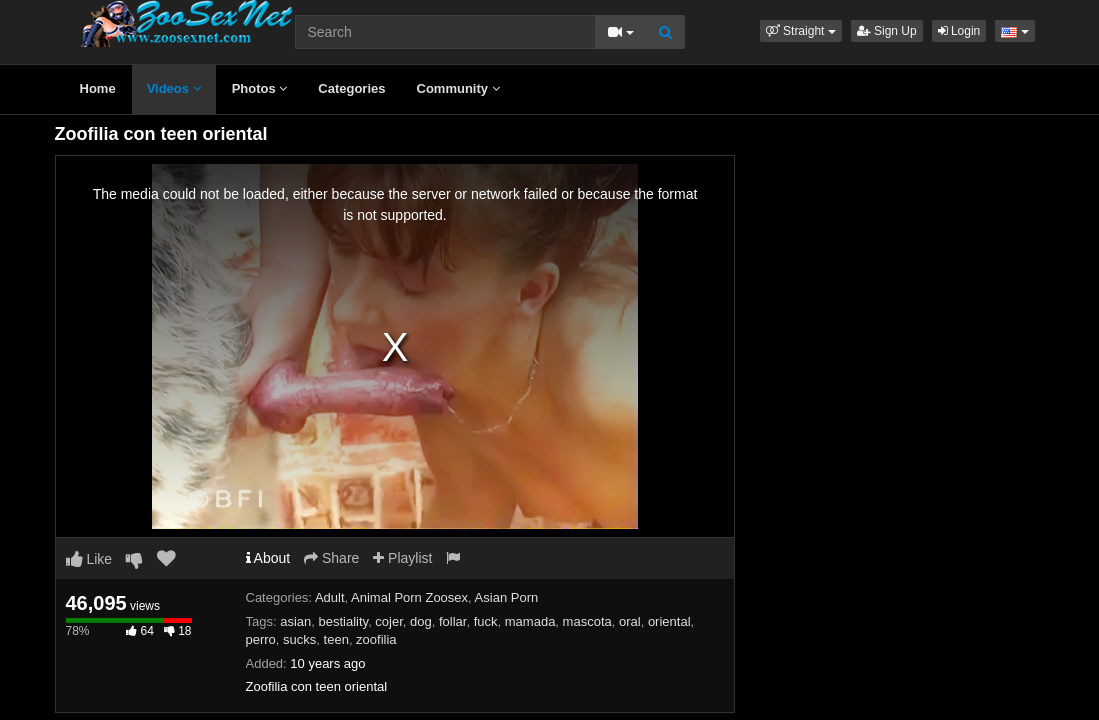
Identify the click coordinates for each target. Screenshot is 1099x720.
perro (261, 639)
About (268, 558)
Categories (351, 88)
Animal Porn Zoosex (409, 597)
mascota (587, 621)
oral (630, 621)
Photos (260, 88)
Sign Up (887, 31)
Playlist (402, 558)
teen (336, 639)
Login (959, 31)
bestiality (344, 621)
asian (295, 621)
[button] (801, 31)
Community (458, 88)
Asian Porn (507, 597)
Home (98, 88)
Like (89, 559)
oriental (669, 621)
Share (331, 558)
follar (452, 621)
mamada (530, 621)
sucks (299, 639)
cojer (388, 621)
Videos (174, 88)
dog (421, 621)
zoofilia (376, 639)
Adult (330, 597)
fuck (486, 621)
